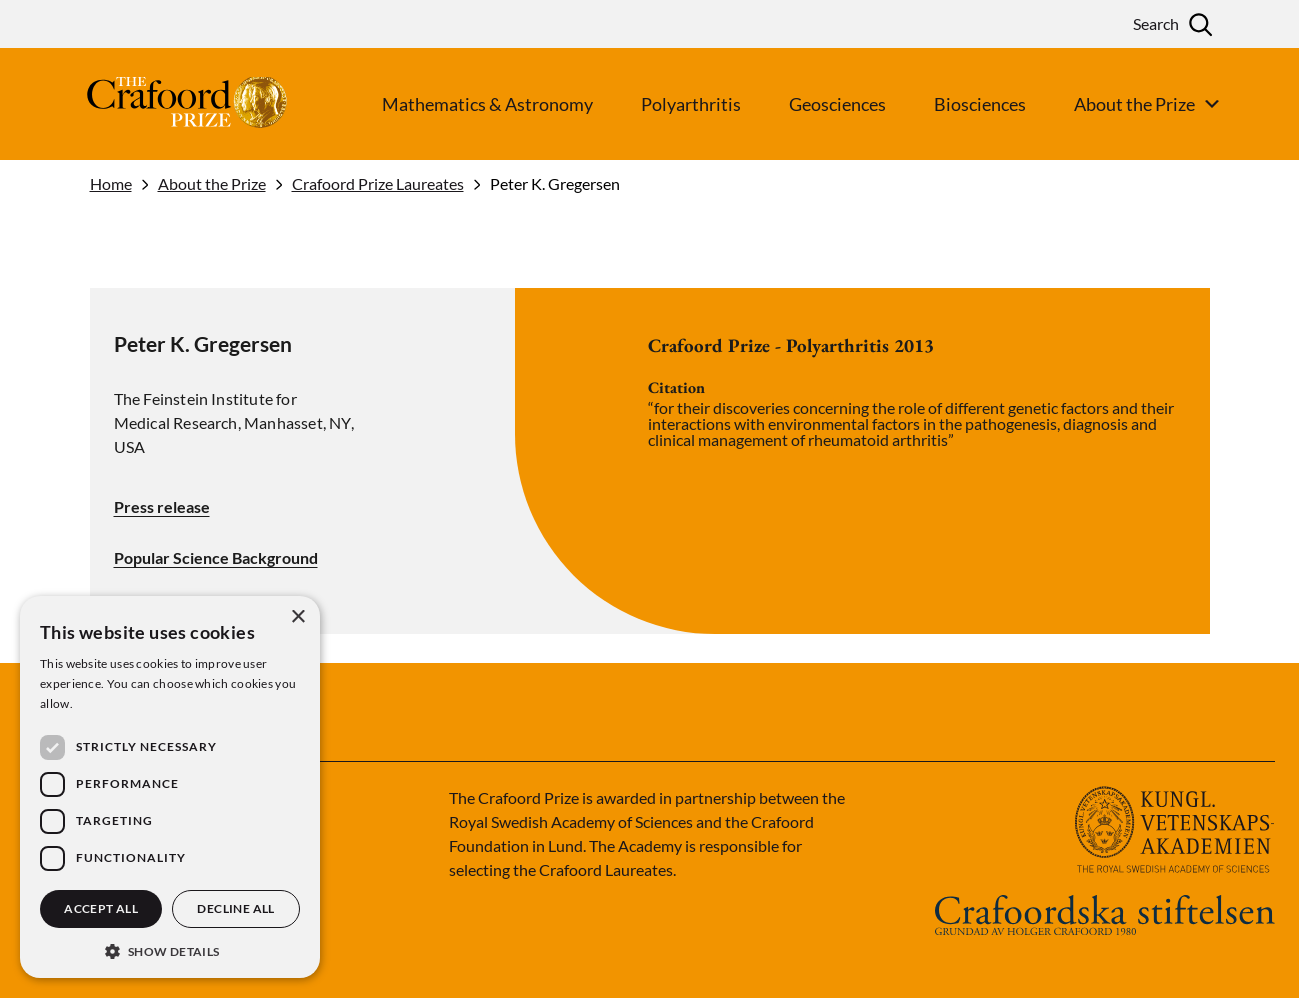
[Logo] (150, 104)
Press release (162, 506)
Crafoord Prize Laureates (378, 184)
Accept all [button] (101, 908)
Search (1156, 23)
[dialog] (170, 787)
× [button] (297, 617)
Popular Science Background (216, 558)
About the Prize (212, 184)
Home (111, 184)
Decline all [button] (235, 908)
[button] (170, 949)
